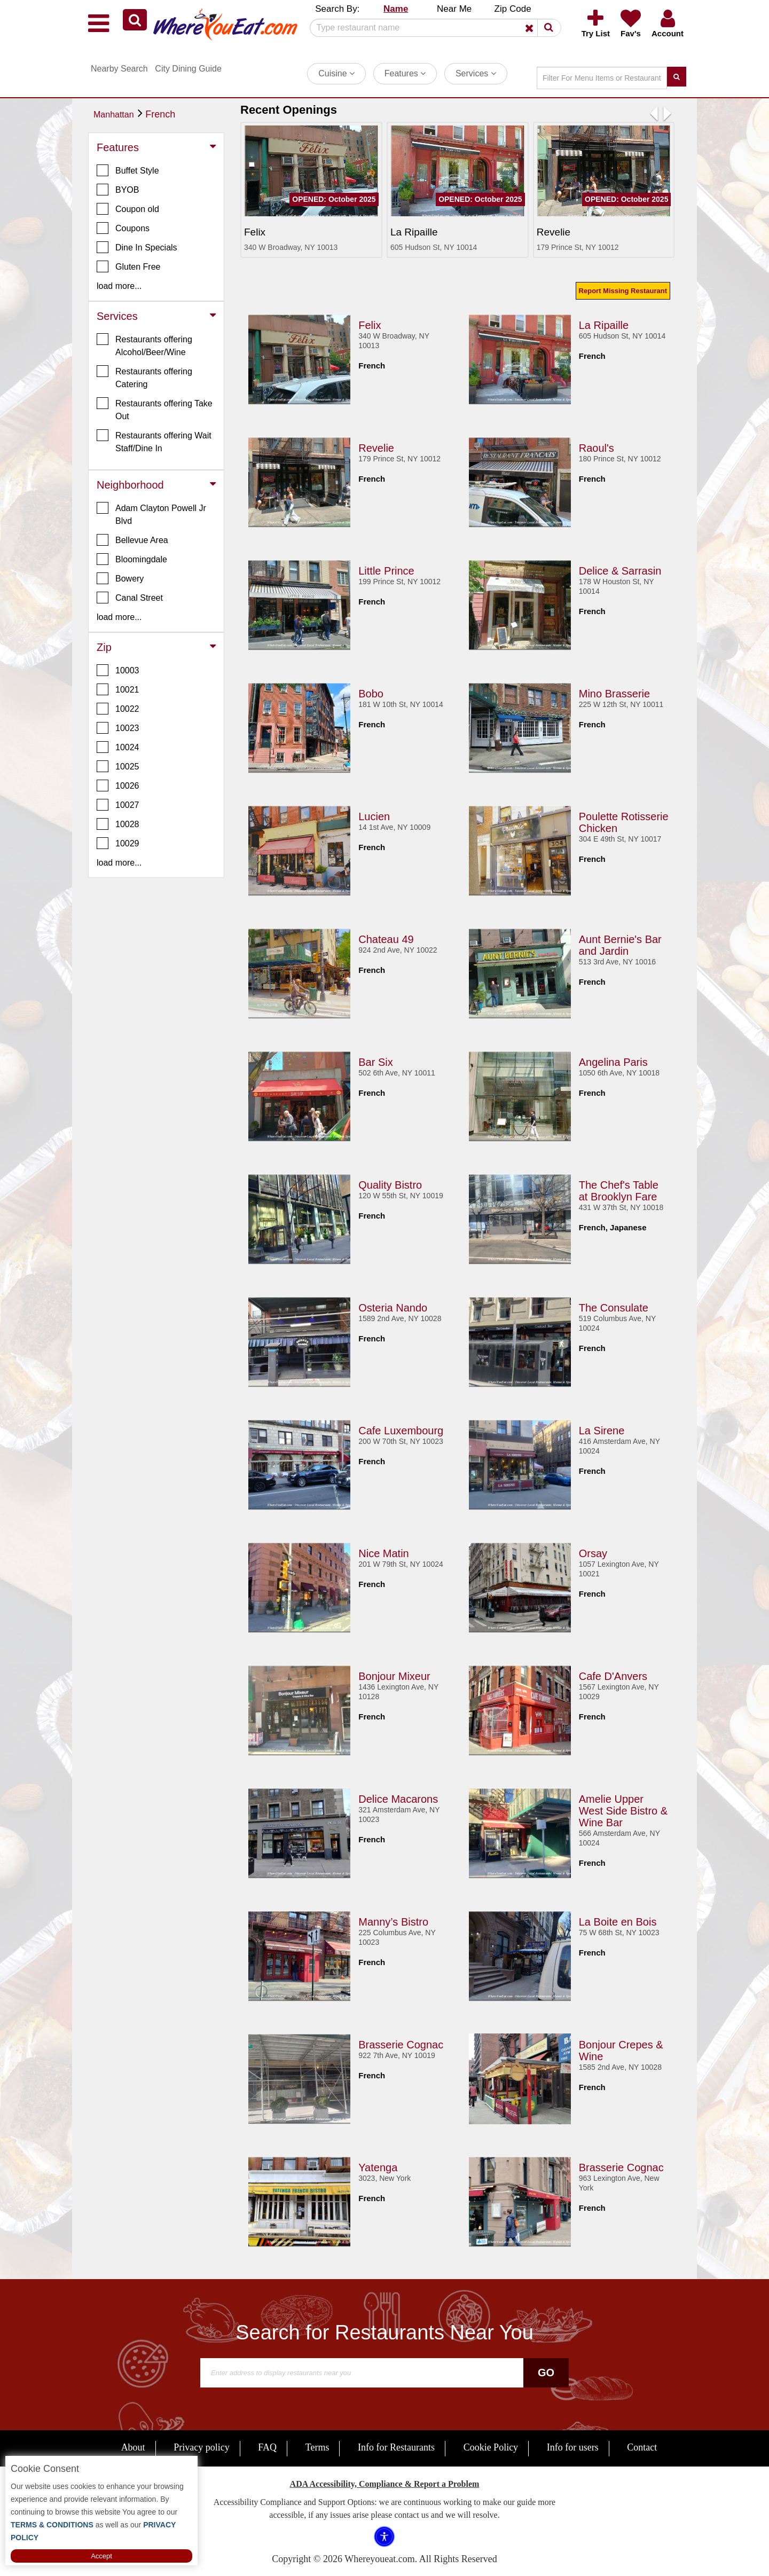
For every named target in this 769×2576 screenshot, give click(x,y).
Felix (369, 325)
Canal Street (130, 597)
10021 (118, 689)
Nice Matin (383, 1553)
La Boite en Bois (618, 1922)
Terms (317, 2447)
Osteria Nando (392, 1308)
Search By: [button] (337, 9)
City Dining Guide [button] (188, 68)
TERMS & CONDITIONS (52, 2524)
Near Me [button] (454, 9)
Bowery (120, 578)
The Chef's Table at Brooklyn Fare (618, 1191)
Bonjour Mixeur (394, 1676)
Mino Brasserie (614, 694)
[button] (135, 19)
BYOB (118, 189)
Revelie (376, 448)
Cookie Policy (491, 2447)
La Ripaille (604, 325)
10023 (118, 728)
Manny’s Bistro (393, 1922)
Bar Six (375, 1062)
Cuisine (336, 73)
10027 (118, 805)
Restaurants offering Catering (144, 377)
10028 (118, 824)
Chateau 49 (385, 939)
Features (405, 73)
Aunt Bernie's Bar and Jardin (620, 945)
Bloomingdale (132, 559)
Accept (101, 2556)
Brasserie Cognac (400, 2045)
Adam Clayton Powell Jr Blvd (151, 513)
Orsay (593, 1553)
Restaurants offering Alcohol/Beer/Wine (144, 345)
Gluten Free (128, 266)
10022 (118, 708)
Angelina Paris (613, 1062)
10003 (118, 670)
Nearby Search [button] (119, 68)
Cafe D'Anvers (613, 1676)
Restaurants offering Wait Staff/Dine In (154, 441)
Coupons (123, 228)
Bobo (370, 694)
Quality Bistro (390, 1185)
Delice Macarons (398, 1799)
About (133, 2447)
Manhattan (113, 114)
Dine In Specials (137, 247)
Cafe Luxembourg (400, 1430)
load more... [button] (119, 285)
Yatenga (377, 2167)
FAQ (267, 2447)
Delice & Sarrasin (620, 571)
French (160, 114)
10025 (118, 766)
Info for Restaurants (396, 2447)
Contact (642, 2447)
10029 (118, 843)
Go (546, 2372)
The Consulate (613, 1308)
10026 (118, 785)
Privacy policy (201, 2447)
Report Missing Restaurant (623, 291)
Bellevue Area (132, 540)
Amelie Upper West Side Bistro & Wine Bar (623, 1810)
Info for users (573, 2447)
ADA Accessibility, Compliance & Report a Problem (385, 2483)
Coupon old (128, 209)
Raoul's (596, 448)
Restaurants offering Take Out (155, 409)
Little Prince (386, 571)
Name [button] (395, 9)
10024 (118, 747)
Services (476, 73)
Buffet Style (128, 170)
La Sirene (602, 1430)
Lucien (374, 816)
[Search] (431, 28)
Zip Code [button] (513, 9)
